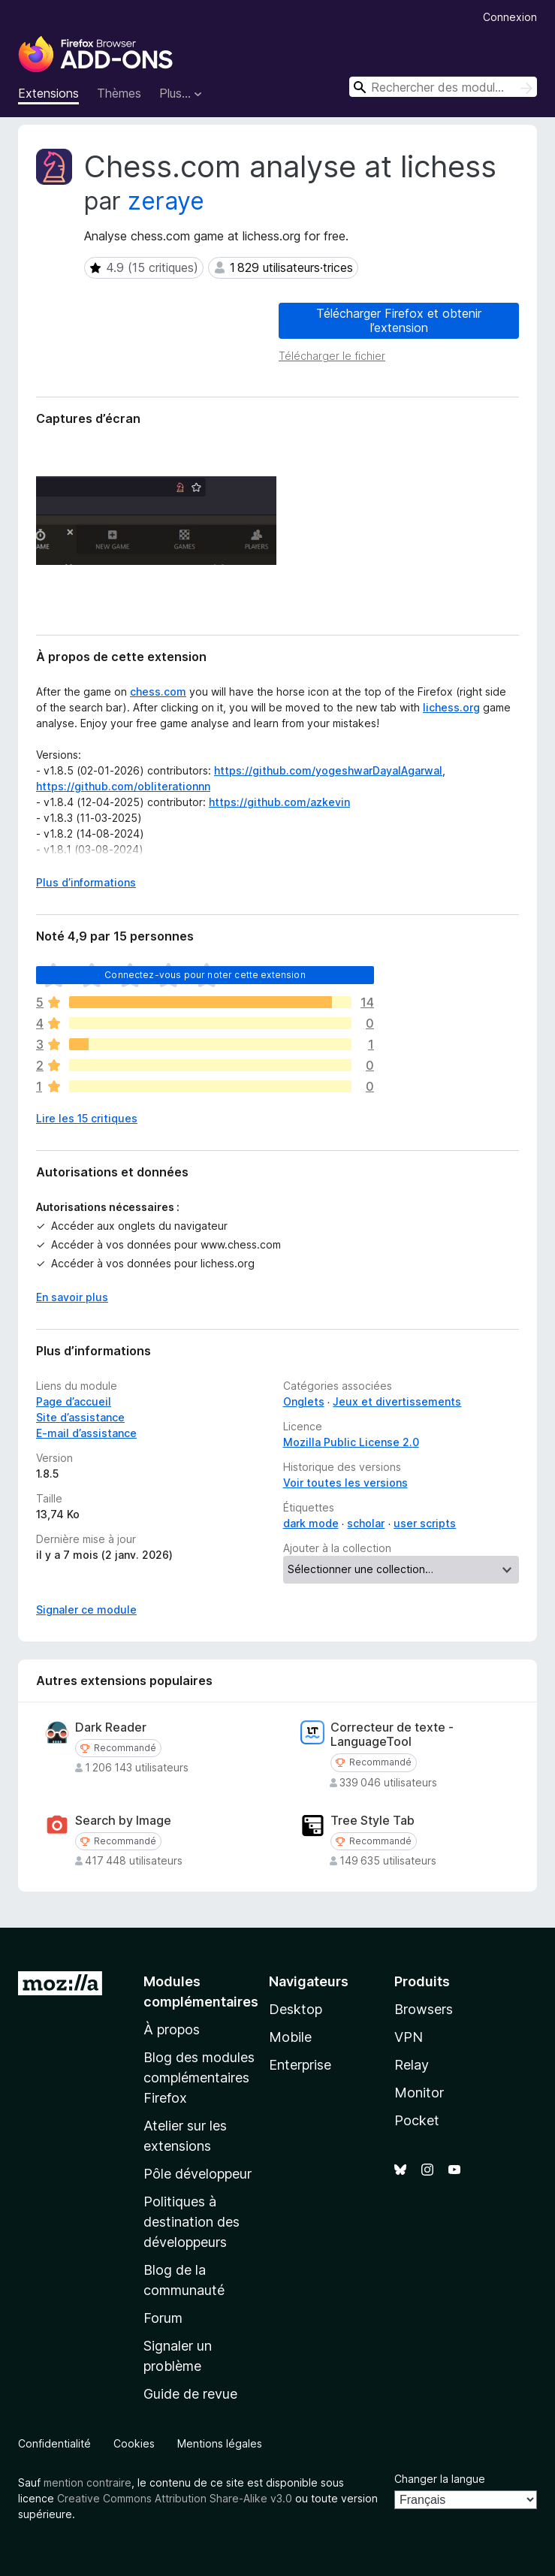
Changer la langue (439, 2478)
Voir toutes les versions (345, 1482)
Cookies (134, 2443)
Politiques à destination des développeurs (191, 2222)
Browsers (423, 2009)
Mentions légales (219, 2443)
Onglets (303, 1401)
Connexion (510, 17)
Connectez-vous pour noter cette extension (205, 974)
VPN (408, 2037)
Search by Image (123, 1820)
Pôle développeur (197, 2174)
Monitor (419, 2092)
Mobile (290, 2037)
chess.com (158, 691)
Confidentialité (54, 2443)
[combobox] (443, 87)
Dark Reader (110, 1727)
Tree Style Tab (372, 1820)
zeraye (166, 201)
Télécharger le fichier (332, 355)
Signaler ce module (86, 1609)
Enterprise (300, 2065)
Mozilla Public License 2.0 (351, 1442)
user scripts (425, 1523)
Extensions (48, 93)
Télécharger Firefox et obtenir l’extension (398, 320)
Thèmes (119, 93)
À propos (171, 2029)
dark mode (311, 1523)
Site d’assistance (80, 1417)
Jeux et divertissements (397, 1401)
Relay (411, 2065)
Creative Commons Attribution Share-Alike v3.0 (174, 2498)
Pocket (416, 2120)
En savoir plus (72, 1297)
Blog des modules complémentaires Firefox (199, 2077)
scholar (366, 1523)
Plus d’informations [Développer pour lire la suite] (86, 882)
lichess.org (451, 707)
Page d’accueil (73, 1401)
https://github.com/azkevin (279, 802)
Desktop (295, 2009)
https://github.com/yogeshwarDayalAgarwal (328, 770)
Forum (162, 2318)
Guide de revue (190, 2394)
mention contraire (87, 2482)
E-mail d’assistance (86, 1433)
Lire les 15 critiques (86, 1118)
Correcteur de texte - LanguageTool (392, 1734)
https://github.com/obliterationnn (123, 786)
